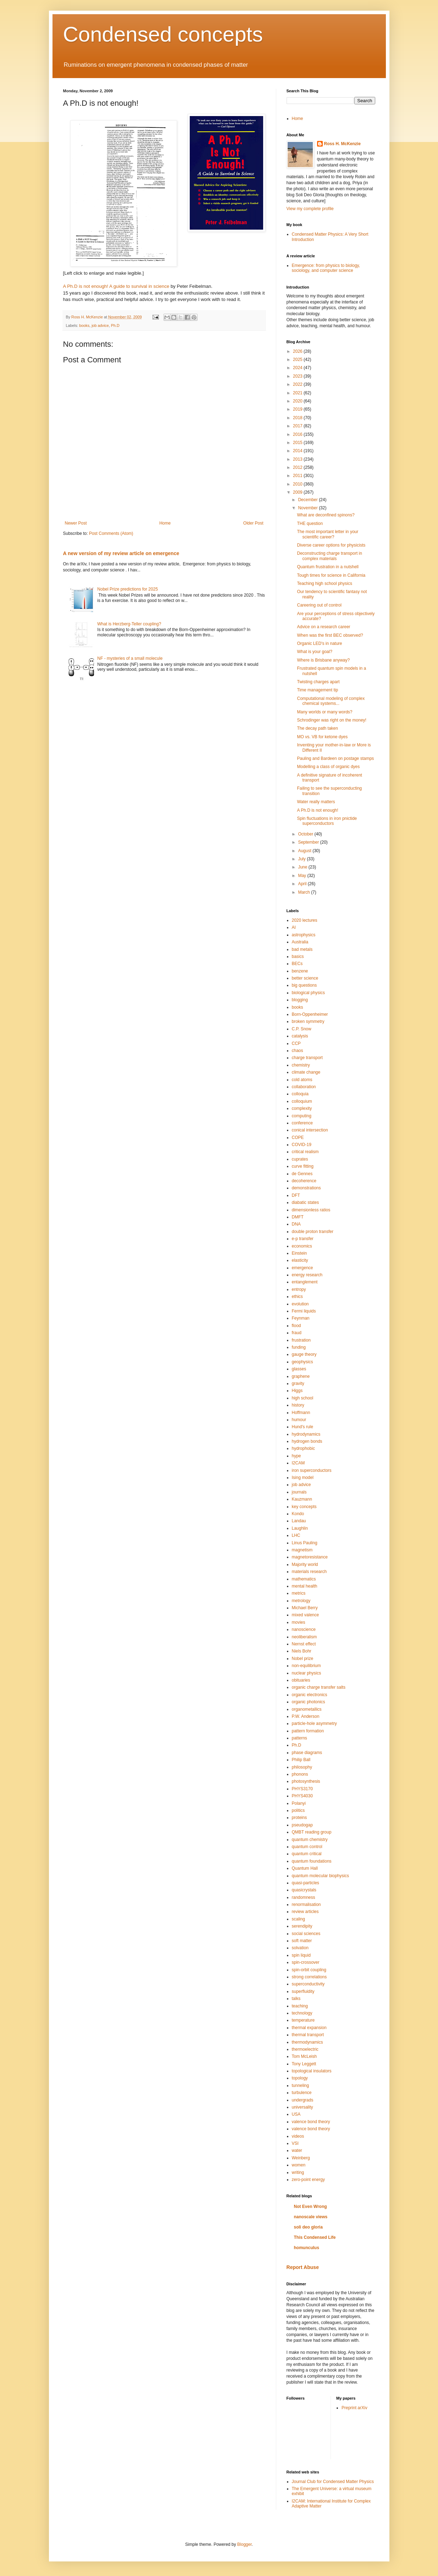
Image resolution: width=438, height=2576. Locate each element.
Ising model (303, 1477)
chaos (297, 1050)
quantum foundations (312, 1861)
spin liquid (301, 1955)
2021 (298, 392)
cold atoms (302, 1079)
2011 (298, 475)
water (297, 2150)
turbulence (302, 2092)
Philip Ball (301, 1759)
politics (298, 1810)
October (306, 834)
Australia (300, 941)
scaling (298, 1919)
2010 (298, 484)
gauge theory (304, 1354)
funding (299, 1347)
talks (296, 1998)
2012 (298, 467)
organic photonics (308, 1701)
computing (301, 1115)
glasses (299, 1368)
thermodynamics (307, 2042)
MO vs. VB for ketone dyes (322, 736)
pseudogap (302, 1825)
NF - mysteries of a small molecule (129, 658)
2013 (298, 459)
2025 (298, 359)
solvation (300, 1947)
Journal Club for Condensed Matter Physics (333, 2481)
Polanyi (299, 1803)
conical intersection (310, 1130)
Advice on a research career (323, 626)
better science (305, 978)
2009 (298, 492)
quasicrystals (304, 1889)
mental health (304, 1586)
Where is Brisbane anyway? (323, 660)
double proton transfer (312, 1231)
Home (165, 523)
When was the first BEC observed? (330, 635)
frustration (301, 1340)
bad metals (302, 949)
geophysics (302, 1361)
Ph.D (115, 325)
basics (298, 956)
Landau (299, 1520)
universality (302, 2107)
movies (298, 1622)
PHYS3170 (302, 1788)
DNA (296, 1224)
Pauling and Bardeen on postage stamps (335, 758)
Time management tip (317, 689)
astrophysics (304, 934)
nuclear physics (306, 1673)
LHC (296, 1535)
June (303, 867)
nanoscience (304, 1629)
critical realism (305, 1151)
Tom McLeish (304, 2056)
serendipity (302, 1926)
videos (298, 2136)
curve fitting (303, 1166)
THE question (310, 523)
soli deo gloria (308, 2227)
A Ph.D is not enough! (317, 810)
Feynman (301, 1318)
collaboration (304, 1086)
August (305, 850)
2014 (298, 450)
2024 (298, 367)
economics (302, 1246)
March (304, 892)
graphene (301, 1376)
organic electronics (309, 1694)
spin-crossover (306, 1962)
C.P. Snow (301, 1028)
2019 (298, 409)
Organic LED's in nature (319, 643)
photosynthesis (306, 1781)
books (84, 325)
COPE (298, 1137)
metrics (299, 1593)
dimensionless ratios (311, 1209)
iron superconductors (312, 1470)
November (308, 507)
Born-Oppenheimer (310, 1014)
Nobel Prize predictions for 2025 (127, 589)
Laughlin (300, 1528)
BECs (297, 963)
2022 (298, 384)
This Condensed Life (315, 2237)
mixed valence (305, 1614)
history (298, 1405)
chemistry (301, 1065)
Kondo (298, 1513)
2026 (298, 351)
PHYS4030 (302, 1795)
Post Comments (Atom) (111, 533)
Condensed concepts (163, 34)
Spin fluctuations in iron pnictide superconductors (327, 821)
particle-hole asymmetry (314, 1723)
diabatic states (305, 1202)
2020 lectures (304, 920)
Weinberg (301, 2157)
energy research (307, 1274)
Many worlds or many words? (324, 711)
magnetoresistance (310, 1557)
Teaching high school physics (324, 583)
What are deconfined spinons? (325, 515)
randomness (303, 1897)
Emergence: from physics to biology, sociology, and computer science (326, 268)
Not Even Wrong (310, 2206)
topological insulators (312, 2070)
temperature (303, 2020)
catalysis (300, 1036)
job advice (100, 325)
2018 (298, 417)
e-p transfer (303, 1238)
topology (300, 2078)
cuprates (300, 1159)
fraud (296, 1332)
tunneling (300, 2085)
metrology (301, 1600)
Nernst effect (304, 1643)
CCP (296, 1043)
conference (302, 1122)
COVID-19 (301, 1144)
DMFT (298, 1217)
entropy (299, 1289)
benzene (300, 971)
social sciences (306, 1933)
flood (296, 1325)
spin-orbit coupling (309, 1969)
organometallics (307, 1709)
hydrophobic (303, 1448)
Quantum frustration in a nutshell (327, 566)
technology (302, 2013)
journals (299, 1492)
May (302, 875)
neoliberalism (304, 1636)
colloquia (300, 1093)
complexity (302, 1108)
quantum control (307, 1846)
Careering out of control (319, 605)
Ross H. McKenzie (342, 143)
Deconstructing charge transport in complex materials (329, 556)
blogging (300, 999)
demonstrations (306, 1187)
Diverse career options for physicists (331, 545)
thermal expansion (309, 2027)
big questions (304, 985)
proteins (299, 1817)
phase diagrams (307, 1752)
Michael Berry (305, 1607)
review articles (305, 1911)
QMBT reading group (312, 1832)
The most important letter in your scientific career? (327, 534)
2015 (298, 442)
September (309, 842)
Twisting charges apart (318, 681)
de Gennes (302, 1173)
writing (298, 2172)
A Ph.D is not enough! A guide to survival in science (116, 286)
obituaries (301, 1680)
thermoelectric (305, 2049)
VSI (295, 2143)
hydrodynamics (306, 1434)
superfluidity (303, 1991)
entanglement (305, 1281)
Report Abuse (303, 2267)
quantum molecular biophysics (320, 1875)
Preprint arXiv (354, 2407)
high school (303, 1398)
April (302, 883)
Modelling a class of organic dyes (328, 766)
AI (294, 927)
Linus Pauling (304, 1542)
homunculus (306, 2247)
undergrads (303, 2100)
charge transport (307, 1057)
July (302, 858)
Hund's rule (302, 1426)
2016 (298, 434)
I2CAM (298, 1462)
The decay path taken (317, 728)
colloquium (302, 1101)
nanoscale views (311, 2216)
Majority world (305, 1564)
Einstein (299, 1253)
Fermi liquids (304, 1311)
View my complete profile (310, 208)
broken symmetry (308, 1021)
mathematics (304, 1579)
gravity (298, 1383)
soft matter (302, 1940)
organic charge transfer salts (318, 1687)
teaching (300, 2006)
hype (296, 1455)
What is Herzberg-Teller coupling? (129, 623)
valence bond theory (311, 2121)
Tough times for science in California (331, 575)
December (308, 499)
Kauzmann (302, 1499)
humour (299, 1419)
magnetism (302, 1549)
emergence (302, 1267)
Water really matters (316, 801)
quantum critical (307, 1853)
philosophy (302, 1767)
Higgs (297, 1390)
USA (296, 2114)
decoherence (304, 1180)
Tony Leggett (304, 2063)
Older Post (253, 523)
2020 (298, 401)
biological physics (308, 992)
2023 (298, 376)
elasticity (300, 1260)
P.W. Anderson (306, 1716)
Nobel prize (303, 1658)
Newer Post (76, 523)
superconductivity (308, 1984)
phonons (300, 1774)
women (299, 2165)
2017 (298, 425)
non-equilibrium (306, 1665)
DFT (296, 1195)
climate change (306, 1072)
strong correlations (309, 1976)
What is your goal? (314, 651)
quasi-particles (305, 1882)
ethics (297, 1296)
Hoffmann (301, 1412)
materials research (309, 1571)
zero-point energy (308, 2179)
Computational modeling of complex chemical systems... (331, 701)
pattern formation (308, 1730)
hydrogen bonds (307, 1441)
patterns (299, 1738)
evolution (300, 1303)
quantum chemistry (310, 1839)
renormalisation (306, 1904)
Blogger (244, 2544)
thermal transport (308, 2034)
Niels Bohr (301, 1651)
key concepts (304, 1506)
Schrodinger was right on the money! (331, 720)
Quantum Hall (305, 1868)
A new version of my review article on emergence (121, 553)
